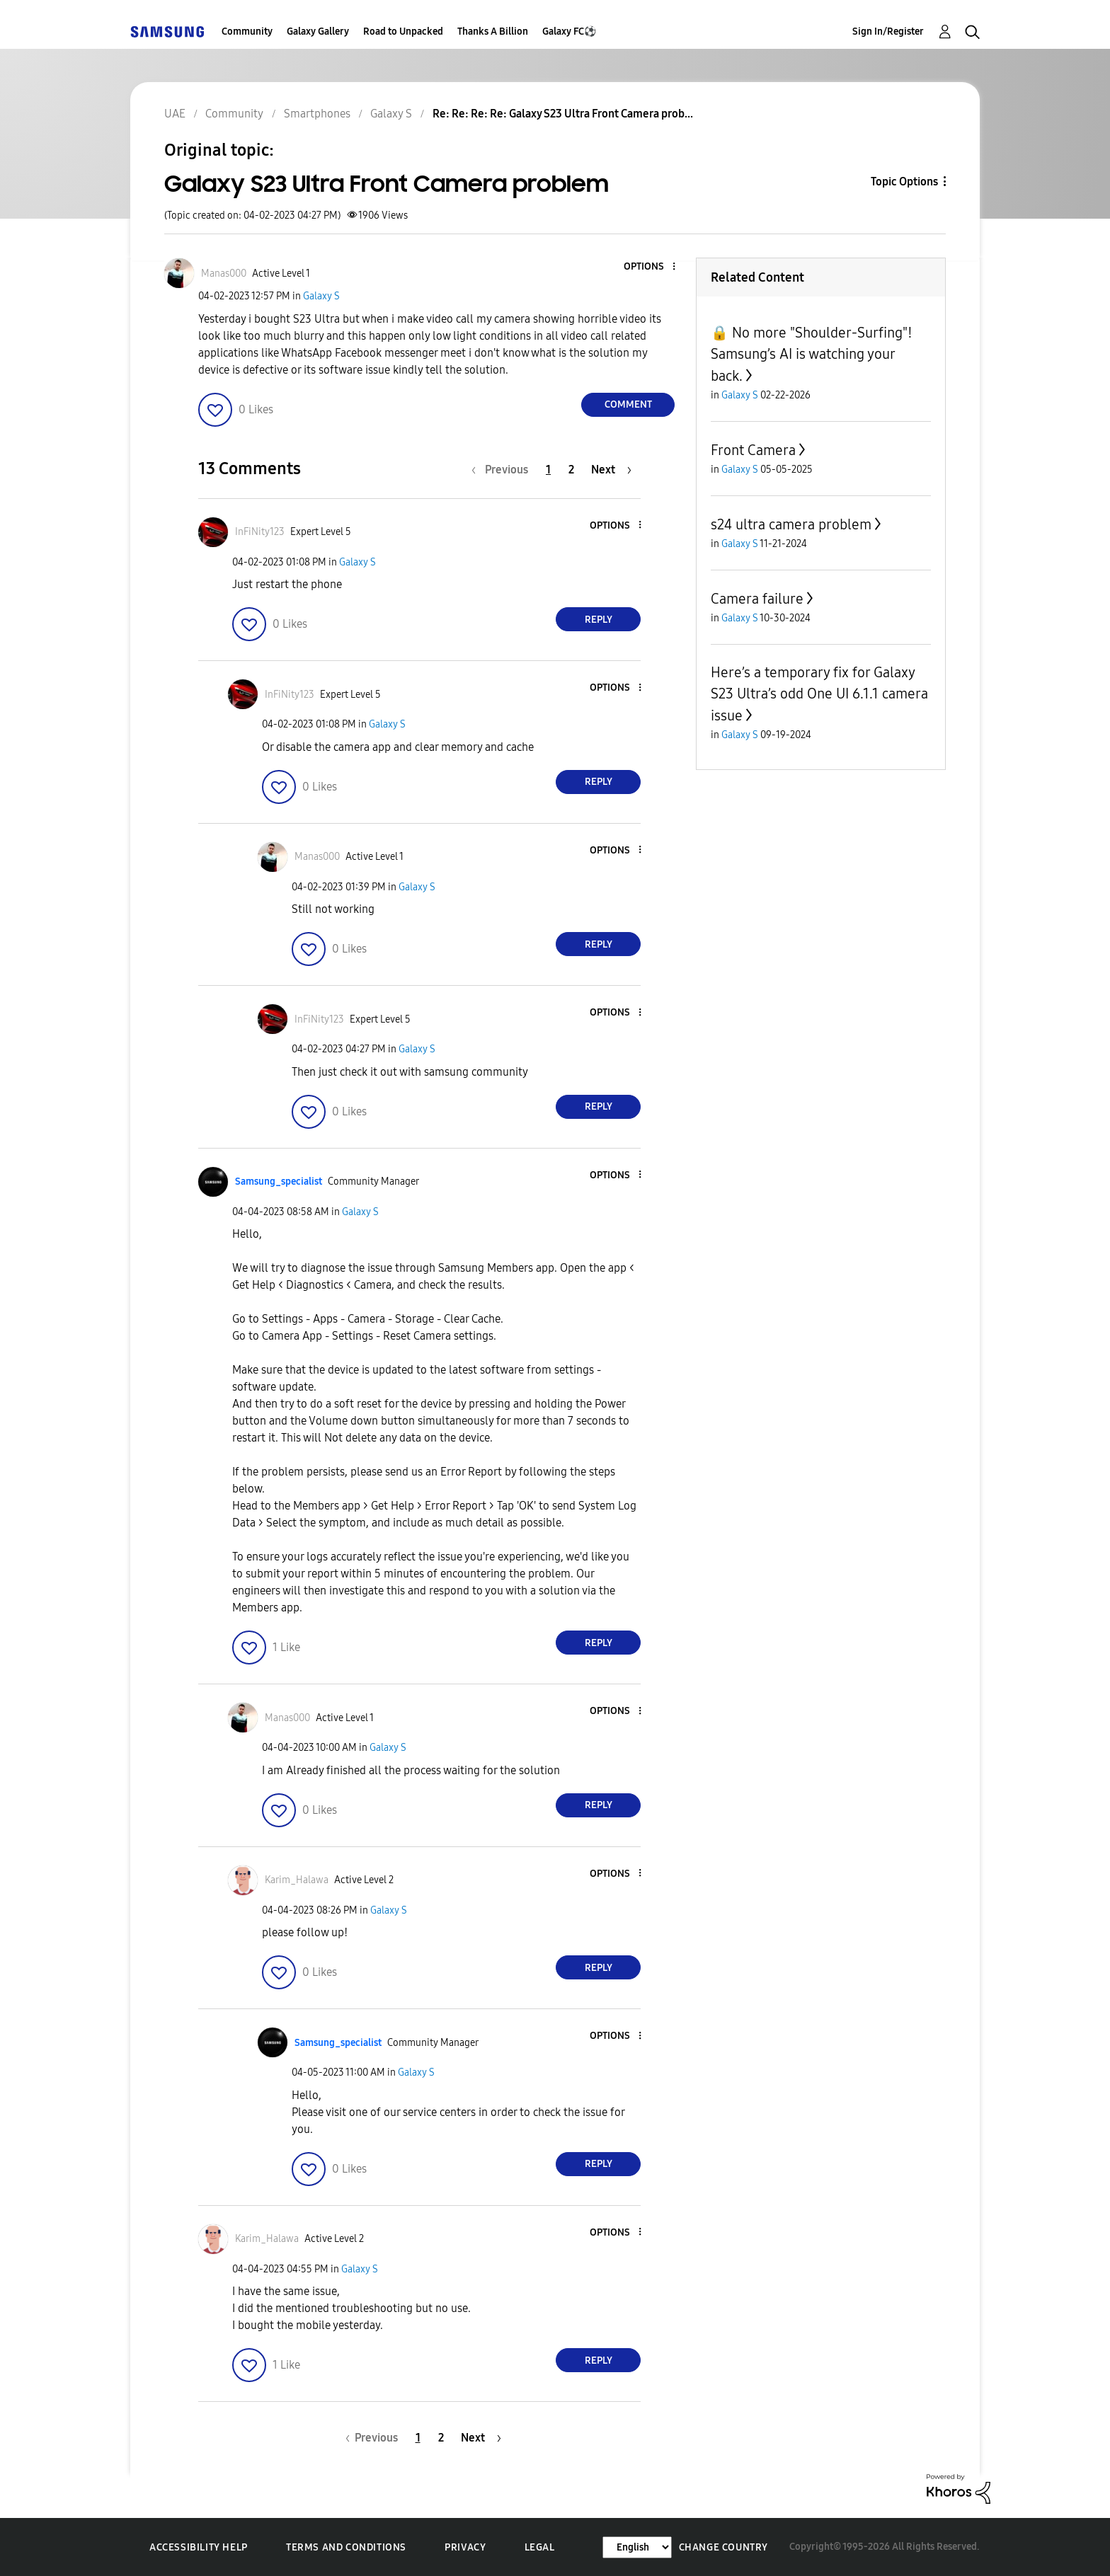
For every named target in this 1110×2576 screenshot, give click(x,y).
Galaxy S (321, 296)
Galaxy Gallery (318, 31)
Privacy (465, 2547)
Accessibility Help (198, 2547)
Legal (540, 2547)
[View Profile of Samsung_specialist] (278, 1181)
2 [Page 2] (571, 469)
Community (247, 31)
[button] (650, 267)
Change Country (723, 2547)
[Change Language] (637, 2547)
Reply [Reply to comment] (598, 620)
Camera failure (757, 598)
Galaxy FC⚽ (569, 31)
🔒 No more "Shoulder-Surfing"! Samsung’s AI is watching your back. (811, 354)
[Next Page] (611, 469)
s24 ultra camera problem (791, 524)
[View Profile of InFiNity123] (260, 532)
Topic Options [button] (904, 181)
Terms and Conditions (346, 2547)
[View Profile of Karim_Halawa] (296, 1880)
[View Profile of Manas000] (223, 274)
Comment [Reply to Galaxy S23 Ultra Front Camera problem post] (628, 404)
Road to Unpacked (403, 31)
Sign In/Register (888, 31)
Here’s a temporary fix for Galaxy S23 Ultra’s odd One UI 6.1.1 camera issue (819, 694)
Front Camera (753, 450)
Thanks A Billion (492, 31)
